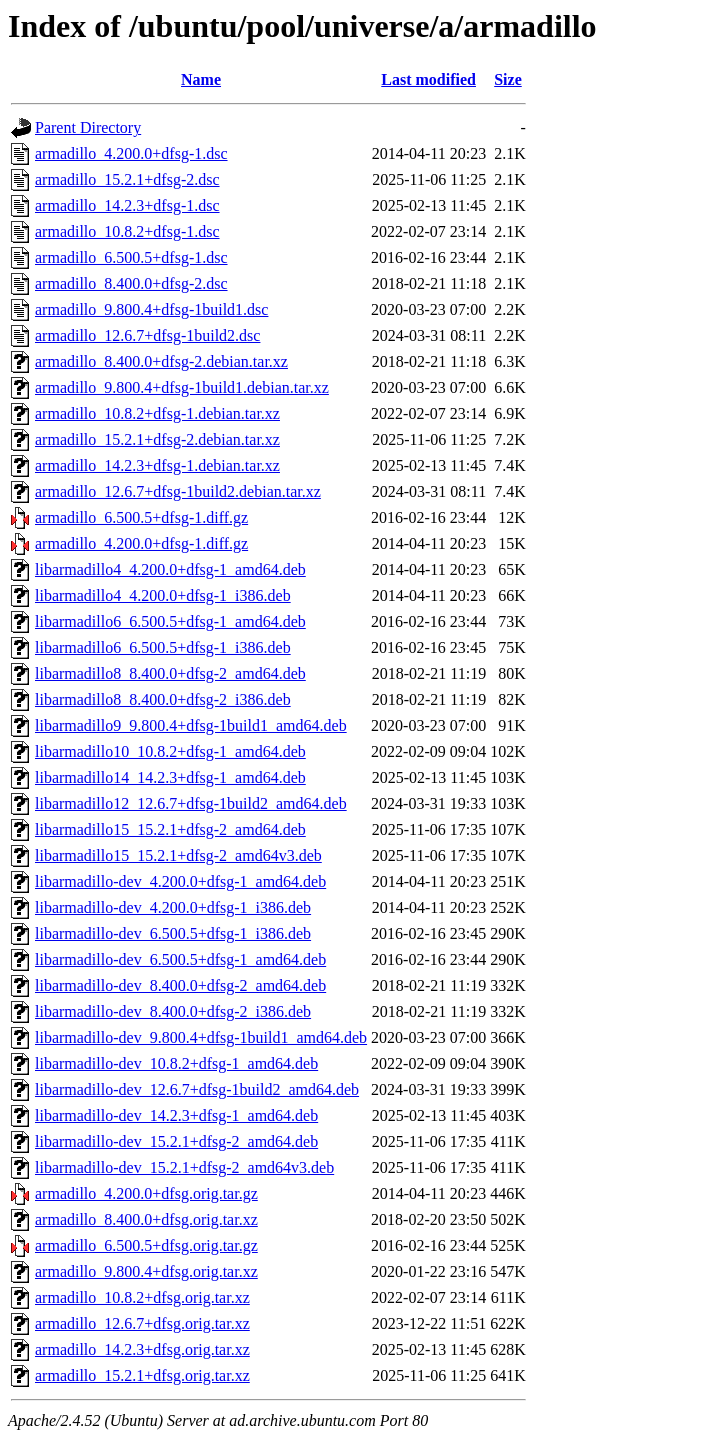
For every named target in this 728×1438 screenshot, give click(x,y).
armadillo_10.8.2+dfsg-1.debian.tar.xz (157, 413)
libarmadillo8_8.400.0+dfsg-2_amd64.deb (170, 673)
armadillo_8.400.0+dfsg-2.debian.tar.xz (161, 361)
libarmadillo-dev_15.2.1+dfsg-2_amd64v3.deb (184, 1167)
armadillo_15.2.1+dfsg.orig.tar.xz (142, 1375)
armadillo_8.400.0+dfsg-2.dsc (131, 283)
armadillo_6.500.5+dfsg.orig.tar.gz (146, 1245)
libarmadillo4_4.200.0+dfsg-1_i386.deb (163, 595)
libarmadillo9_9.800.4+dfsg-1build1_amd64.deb (191, 725)
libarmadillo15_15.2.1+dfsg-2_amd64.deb (170, 829)
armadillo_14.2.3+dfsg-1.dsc (127, 205)
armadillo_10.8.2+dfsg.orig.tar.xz (142, 1297)
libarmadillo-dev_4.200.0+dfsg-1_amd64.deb (180, 881)
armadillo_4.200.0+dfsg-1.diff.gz (141, 543)
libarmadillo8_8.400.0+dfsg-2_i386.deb (163, 699)
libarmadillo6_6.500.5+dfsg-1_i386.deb (163, 647)
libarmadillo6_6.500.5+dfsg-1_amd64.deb (170, 621)
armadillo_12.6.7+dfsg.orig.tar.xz (142, 1323)
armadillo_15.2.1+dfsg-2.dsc (127, 179)
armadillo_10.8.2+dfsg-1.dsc (127, 231)
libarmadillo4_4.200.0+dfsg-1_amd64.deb (170, 569)
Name (201, 79)
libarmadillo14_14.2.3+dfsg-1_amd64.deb (170, 777)
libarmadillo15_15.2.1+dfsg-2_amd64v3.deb (178, 855)
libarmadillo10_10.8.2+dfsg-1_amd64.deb (170, 751)
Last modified (428, 79)
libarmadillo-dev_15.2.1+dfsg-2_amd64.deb (176, 1141)
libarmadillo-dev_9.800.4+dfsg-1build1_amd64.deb (201, 1037)
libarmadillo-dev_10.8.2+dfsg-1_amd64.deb (176, 1063)
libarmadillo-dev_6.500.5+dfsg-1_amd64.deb (180, 959)
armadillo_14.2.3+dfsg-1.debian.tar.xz (157, 465)
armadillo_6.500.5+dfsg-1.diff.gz (141, 517)
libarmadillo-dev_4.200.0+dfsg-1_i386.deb (173, 907)
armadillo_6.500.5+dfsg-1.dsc (131, 257)
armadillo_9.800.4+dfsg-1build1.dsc (151, 309)
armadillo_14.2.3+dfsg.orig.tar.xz (142, 1349)
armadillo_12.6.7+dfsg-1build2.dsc (147, 335)
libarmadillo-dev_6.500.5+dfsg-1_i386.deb (173, 933)
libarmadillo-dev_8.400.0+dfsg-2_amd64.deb (180, 985)
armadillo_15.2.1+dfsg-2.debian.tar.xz (157, 439)
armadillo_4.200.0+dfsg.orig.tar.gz (146, 1193)
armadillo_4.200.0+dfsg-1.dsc (131, 153)
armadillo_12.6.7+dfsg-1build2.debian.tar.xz (178, 491)
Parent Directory (88, 127)
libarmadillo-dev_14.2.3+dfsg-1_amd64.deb (176, 1115)
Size (508, 79)
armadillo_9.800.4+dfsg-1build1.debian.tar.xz (182, 387)
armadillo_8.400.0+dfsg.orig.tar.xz (146, 1219)
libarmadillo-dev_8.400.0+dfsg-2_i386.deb (173, 1011)
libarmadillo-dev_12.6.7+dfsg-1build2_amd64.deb (197, 1089)
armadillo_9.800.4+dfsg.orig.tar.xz (146, 1271)
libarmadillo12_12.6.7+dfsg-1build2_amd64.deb (191, 803)
